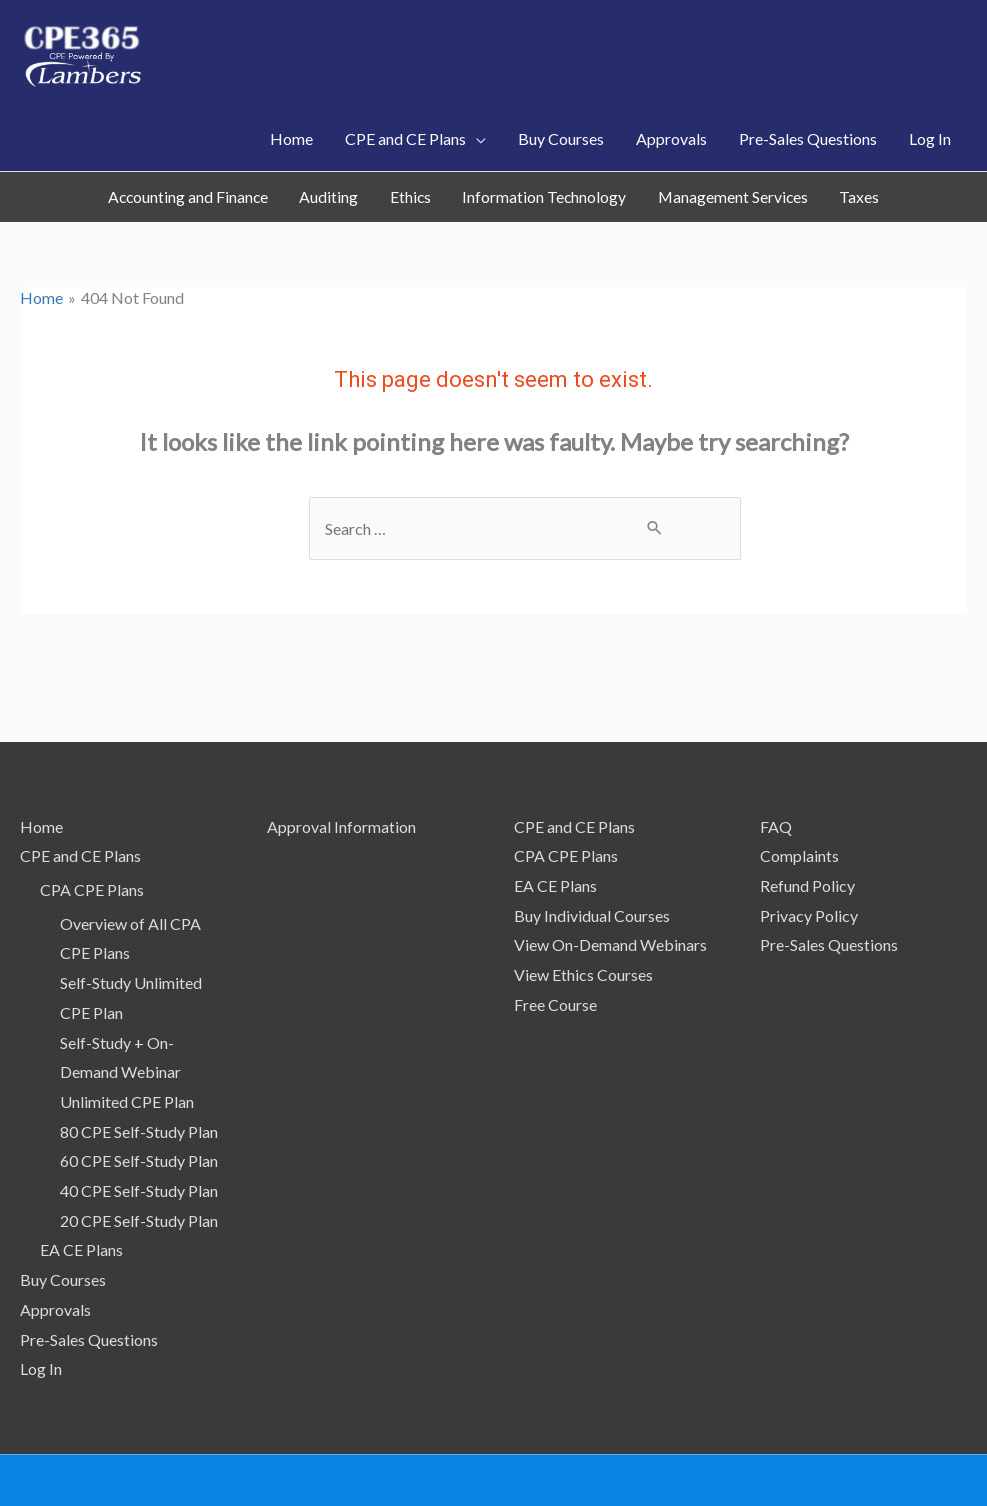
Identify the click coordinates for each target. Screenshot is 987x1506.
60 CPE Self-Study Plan (139, 1096)
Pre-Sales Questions (89, 1275)
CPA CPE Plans (92, 825)
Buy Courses (63, 1215)
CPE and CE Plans (80, 791)
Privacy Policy (809, 851)
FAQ (776, 762)
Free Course (555, 940)
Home (41, 762)
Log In (41, 1304)
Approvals (55, 1245)
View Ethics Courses (583, 910)
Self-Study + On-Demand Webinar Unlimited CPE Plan (127, 1008)
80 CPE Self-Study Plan (139, 1067)
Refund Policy (807, 821)
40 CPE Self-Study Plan (139, 1126)
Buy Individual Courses (592, 851)
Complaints (799, 791)
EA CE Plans (81, 1185)
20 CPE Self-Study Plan (139, 1156)
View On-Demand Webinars (610, 880)
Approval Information (341, 762)
